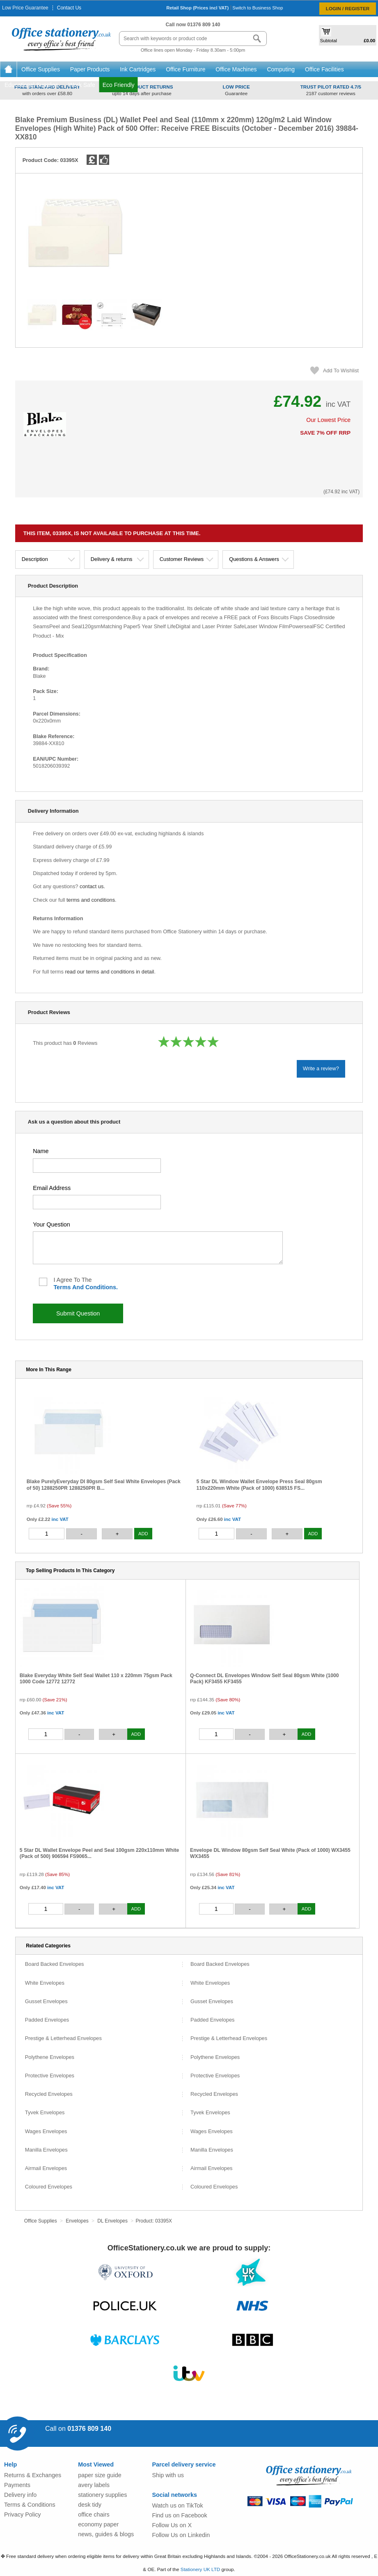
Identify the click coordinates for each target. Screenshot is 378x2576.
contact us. (92, 886)
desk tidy (89, 2504)
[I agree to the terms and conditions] (43, 1282)
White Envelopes (44, 1983)
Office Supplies (41, 69)
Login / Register (347, 8)
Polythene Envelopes (49, 2057)
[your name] (97, 1165)
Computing (281, 69)
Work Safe (82, 85)
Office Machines (236, 69)
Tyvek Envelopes (45, 2113)
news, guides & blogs (106, 2534)
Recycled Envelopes (49, 2094)
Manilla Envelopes (46, 2150)
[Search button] (257, 39)
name (40, 1151)
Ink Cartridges (138, 69)
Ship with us (168, 2475)
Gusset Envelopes (46, 2001)
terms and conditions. (85, 1287)
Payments (17, 2485)
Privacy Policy (22, 2514)
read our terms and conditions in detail (109, 972)
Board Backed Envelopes (54, 1964)
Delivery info (20, 2495)
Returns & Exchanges (32, 2475)
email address (52, 1188)
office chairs (94, 2514)
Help (10, 2464)
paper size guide (99, 2475)
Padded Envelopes (47, 2020)
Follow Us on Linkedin (181, 2535)
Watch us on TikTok (177, 2505)
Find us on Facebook (179, 2515)
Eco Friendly (119, 85)
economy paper (98, 2524)
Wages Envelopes (46, 2131)
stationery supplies (102, 2495)
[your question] (158, 1247)
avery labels (94, 2485)
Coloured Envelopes (48, 2187)
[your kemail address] (97, 1202)
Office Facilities (325, 69)
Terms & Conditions (29, 2504)
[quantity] (47, 1533)
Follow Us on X (172, 2525)
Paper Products (90, 69)
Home (8, 69)
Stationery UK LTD (200, 2569)
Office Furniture (186, 69)
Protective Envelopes (49, 2076)
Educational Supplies (32, 85)
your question (51, 1224)
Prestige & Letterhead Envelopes (63, 2038)
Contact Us (69, 8)
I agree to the (85, 1283)
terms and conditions (90, 900)
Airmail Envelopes (46, 2168)
